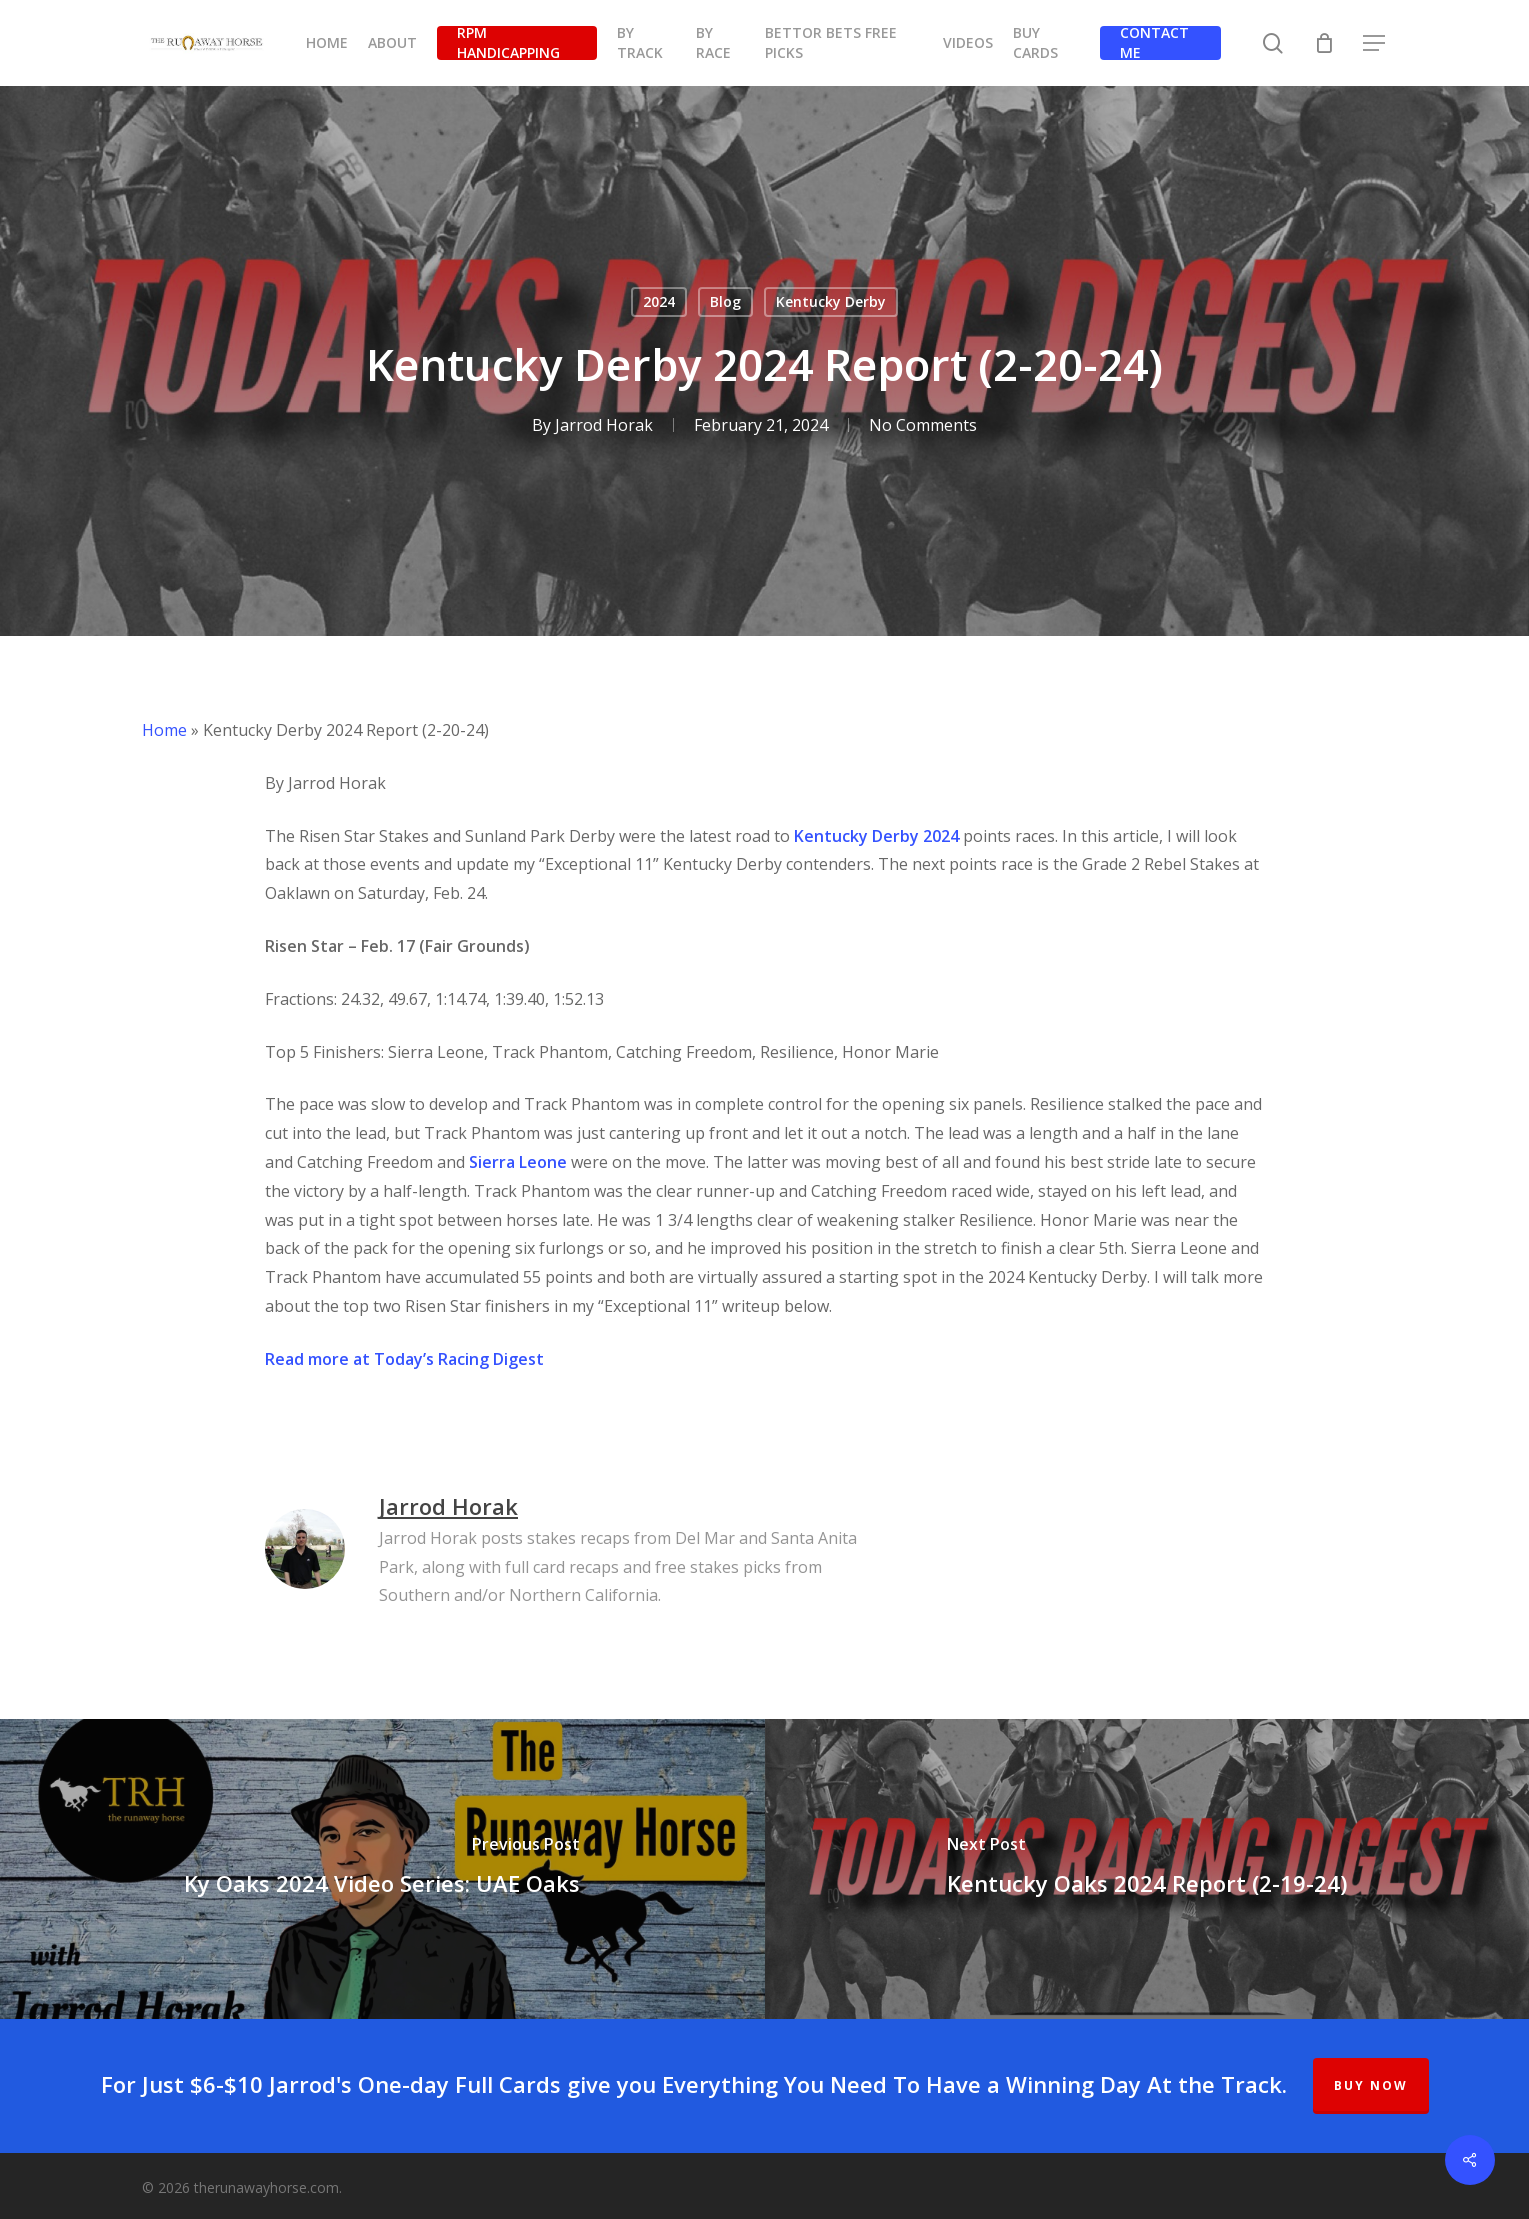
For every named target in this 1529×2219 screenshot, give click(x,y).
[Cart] (1324, 43)
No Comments (923, 425)
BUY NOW (1371, 2085)
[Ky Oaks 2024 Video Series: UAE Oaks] (382, 1869)
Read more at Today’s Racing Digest (404, 1359)
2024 (659, 301)
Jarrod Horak (604, 425)
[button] (1375, 43)
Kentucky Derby (831, 301)
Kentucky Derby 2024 (876, 836)
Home (164, 730)
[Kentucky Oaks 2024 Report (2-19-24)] (1147, 1869)
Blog (725, 301)
